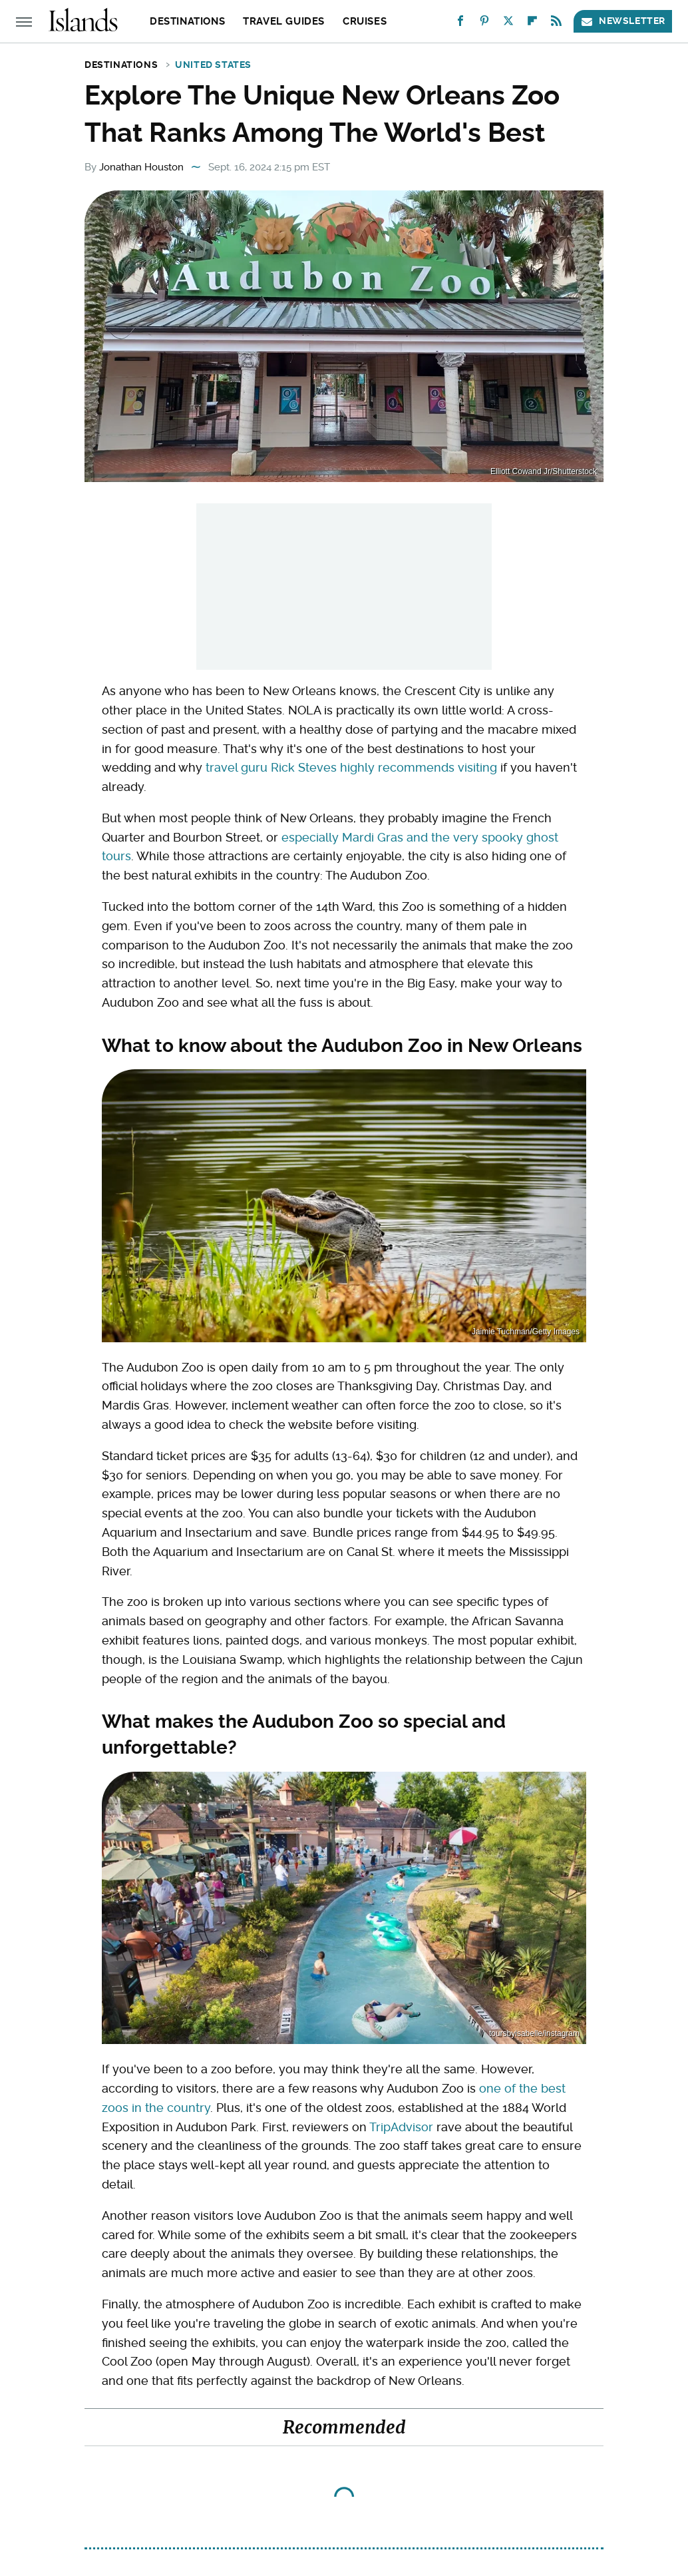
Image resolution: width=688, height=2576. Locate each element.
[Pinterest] (484, 23)
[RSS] (556, 23)
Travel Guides (284, 21)
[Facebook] (460, 23)
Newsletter (622, 21)
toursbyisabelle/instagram (534, 2033)
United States (213, 64)
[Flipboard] (532, 23)
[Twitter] (508, 23)
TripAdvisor (401, 2127)
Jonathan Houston (141, 167)
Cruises (365, 21)
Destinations (187, 21)
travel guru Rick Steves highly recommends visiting (351, 767)
